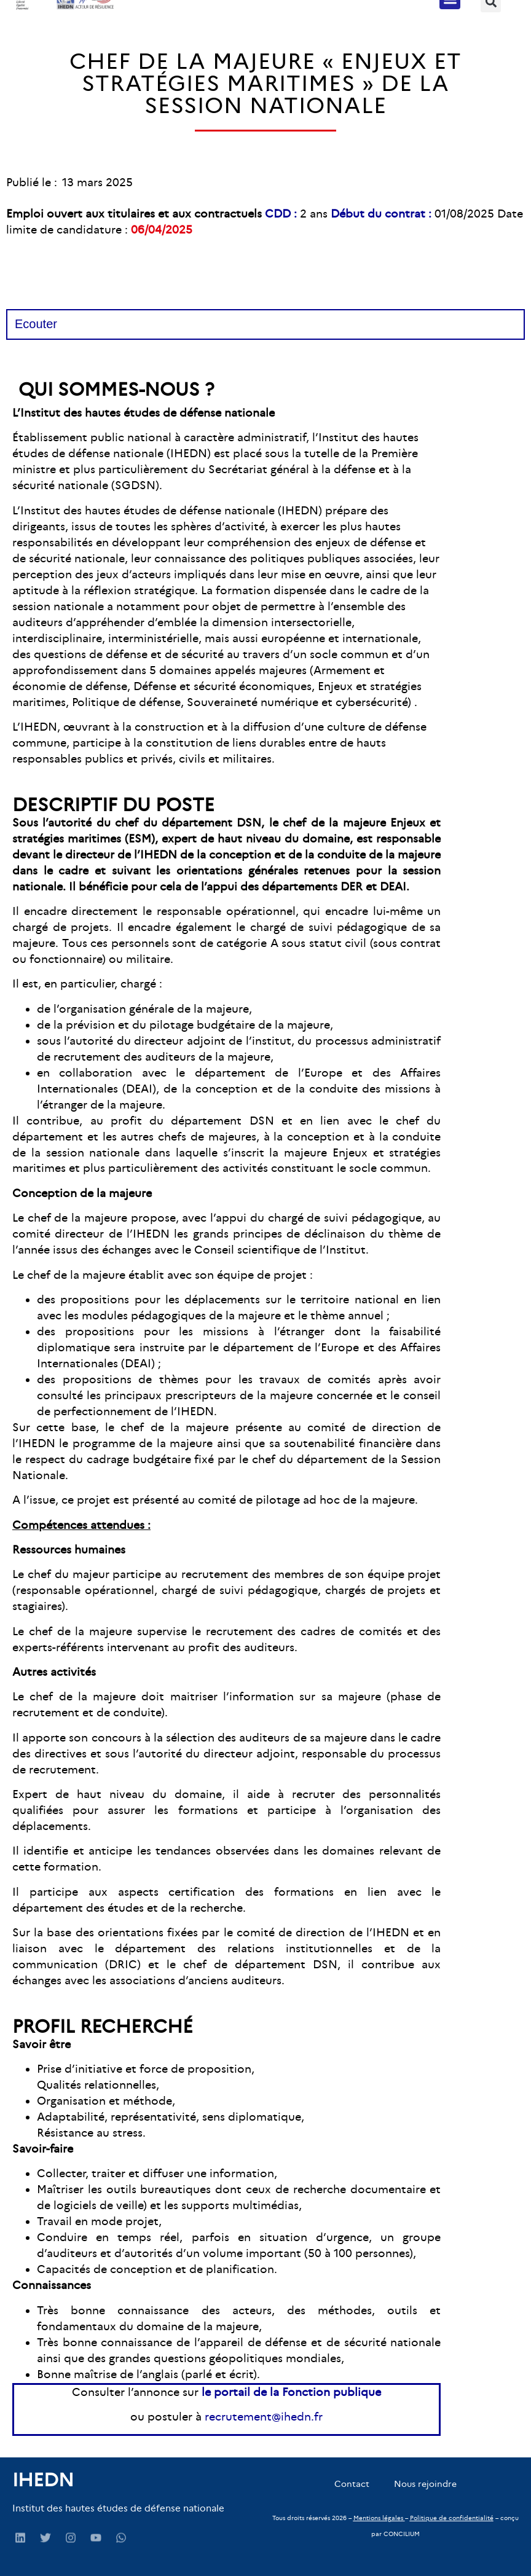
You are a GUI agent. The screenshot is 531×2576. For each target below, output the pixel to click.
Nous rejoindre (425, 2483)
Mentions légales (378, 2518)
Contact (351, 2483)
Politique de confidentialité (452, 2518)
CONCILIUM (402, 2534)
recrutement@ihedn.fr (264, 2417)
